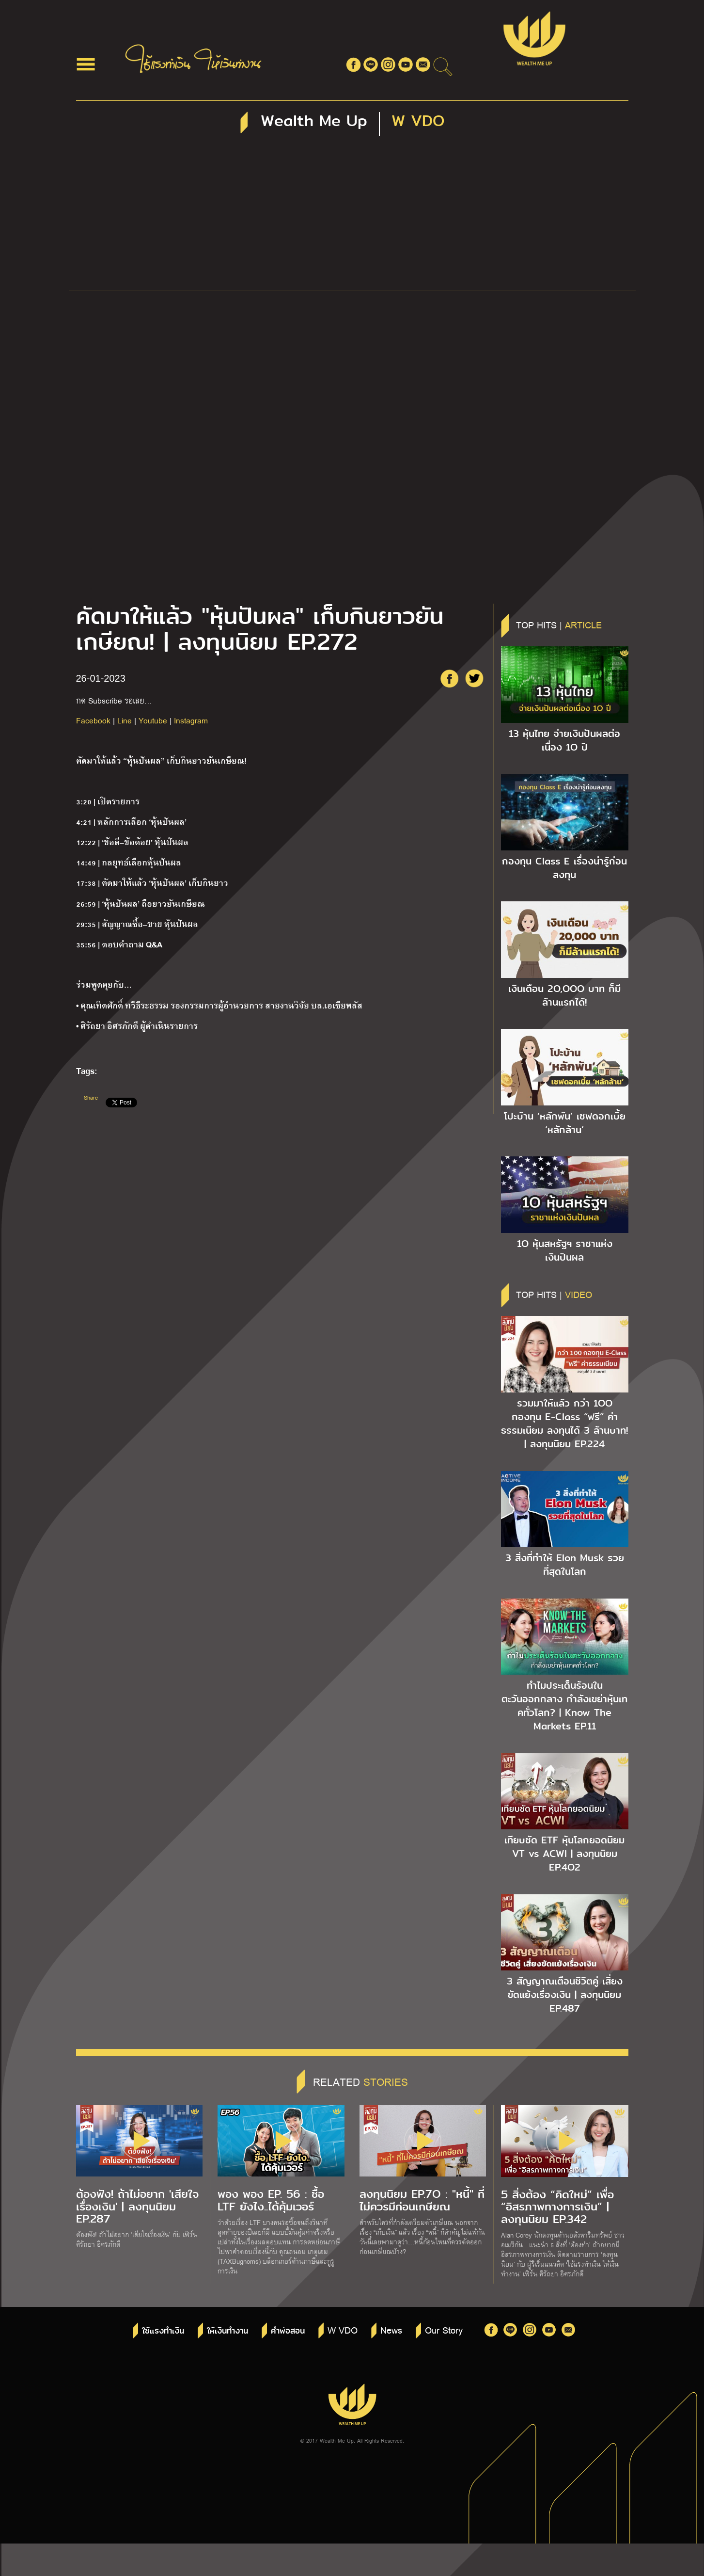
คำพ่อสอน (288, 2331)
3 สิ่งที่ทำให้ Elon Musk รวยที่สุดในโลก (564, 1564)
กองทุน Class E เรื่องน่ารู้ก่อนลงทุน (564, 867)
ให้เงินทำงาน (227, 2331)
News (391, 2329)
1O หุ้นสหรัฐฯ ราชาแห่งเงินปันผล (564, 1250)
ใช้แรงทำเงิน (163, 2331)
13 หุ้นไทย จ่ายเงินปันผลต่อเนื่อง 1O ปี (564, 740)
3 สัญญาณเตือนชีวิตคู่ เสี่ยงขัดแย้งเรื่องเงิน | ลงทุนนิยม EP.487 (565, 1994)
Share (91, 1097)
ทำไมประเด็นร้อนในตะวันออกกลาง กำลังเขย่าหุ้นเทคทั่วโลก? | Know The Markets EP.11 (564, 1706)
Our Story (444, 2329)
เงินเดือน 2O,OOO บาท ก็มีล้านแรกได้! (564, 995)
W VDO (343, 2329)
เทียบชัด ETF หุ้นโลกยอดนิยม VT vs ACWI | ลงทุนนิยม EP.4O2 (564, 1853)
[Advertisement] (352, 217)
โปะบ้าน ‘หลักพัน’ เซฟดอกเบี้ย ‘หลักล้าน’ (565, 1122)
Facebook (93, 720)
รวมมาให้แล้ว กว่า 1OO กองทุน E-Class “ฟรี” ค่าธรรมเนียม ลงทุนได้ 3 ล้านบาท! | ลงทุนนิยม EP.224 (564, 1423)
